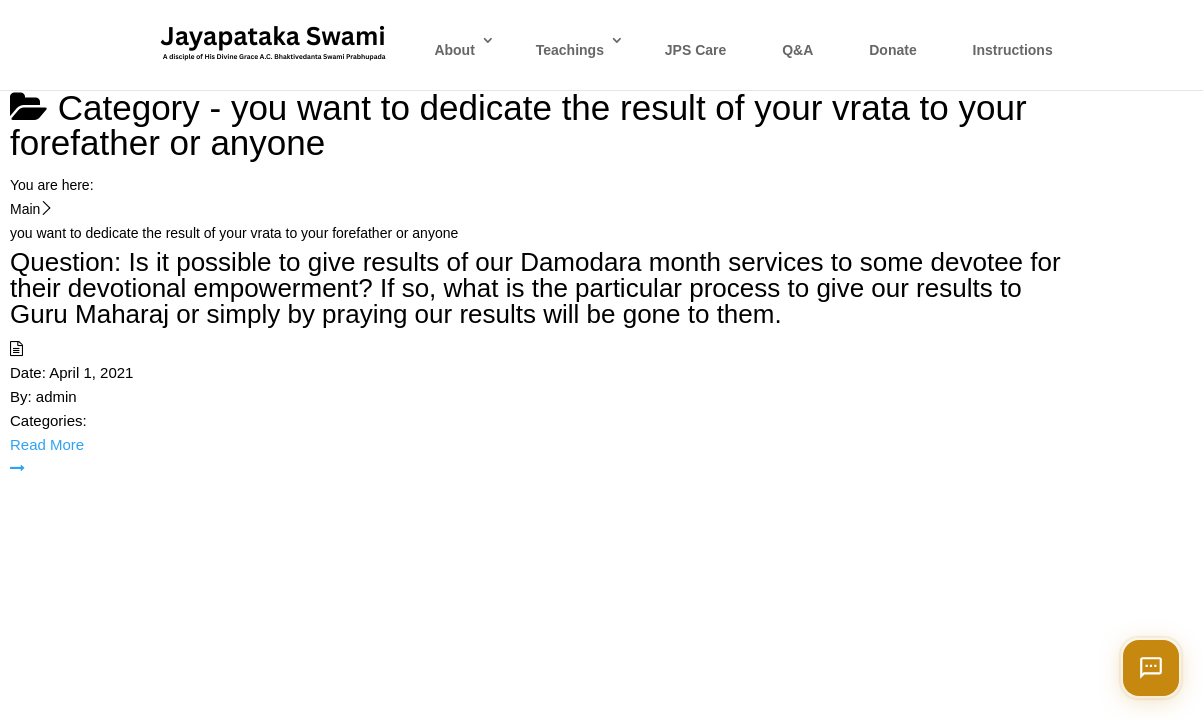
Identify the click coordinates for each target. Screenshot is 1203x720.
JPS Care (695, 50)
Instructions (1013, 50)
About (454, 50)
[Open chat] (1151, 668)
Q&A (797, 50)
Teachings (570, 50)
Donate (892, 50)
